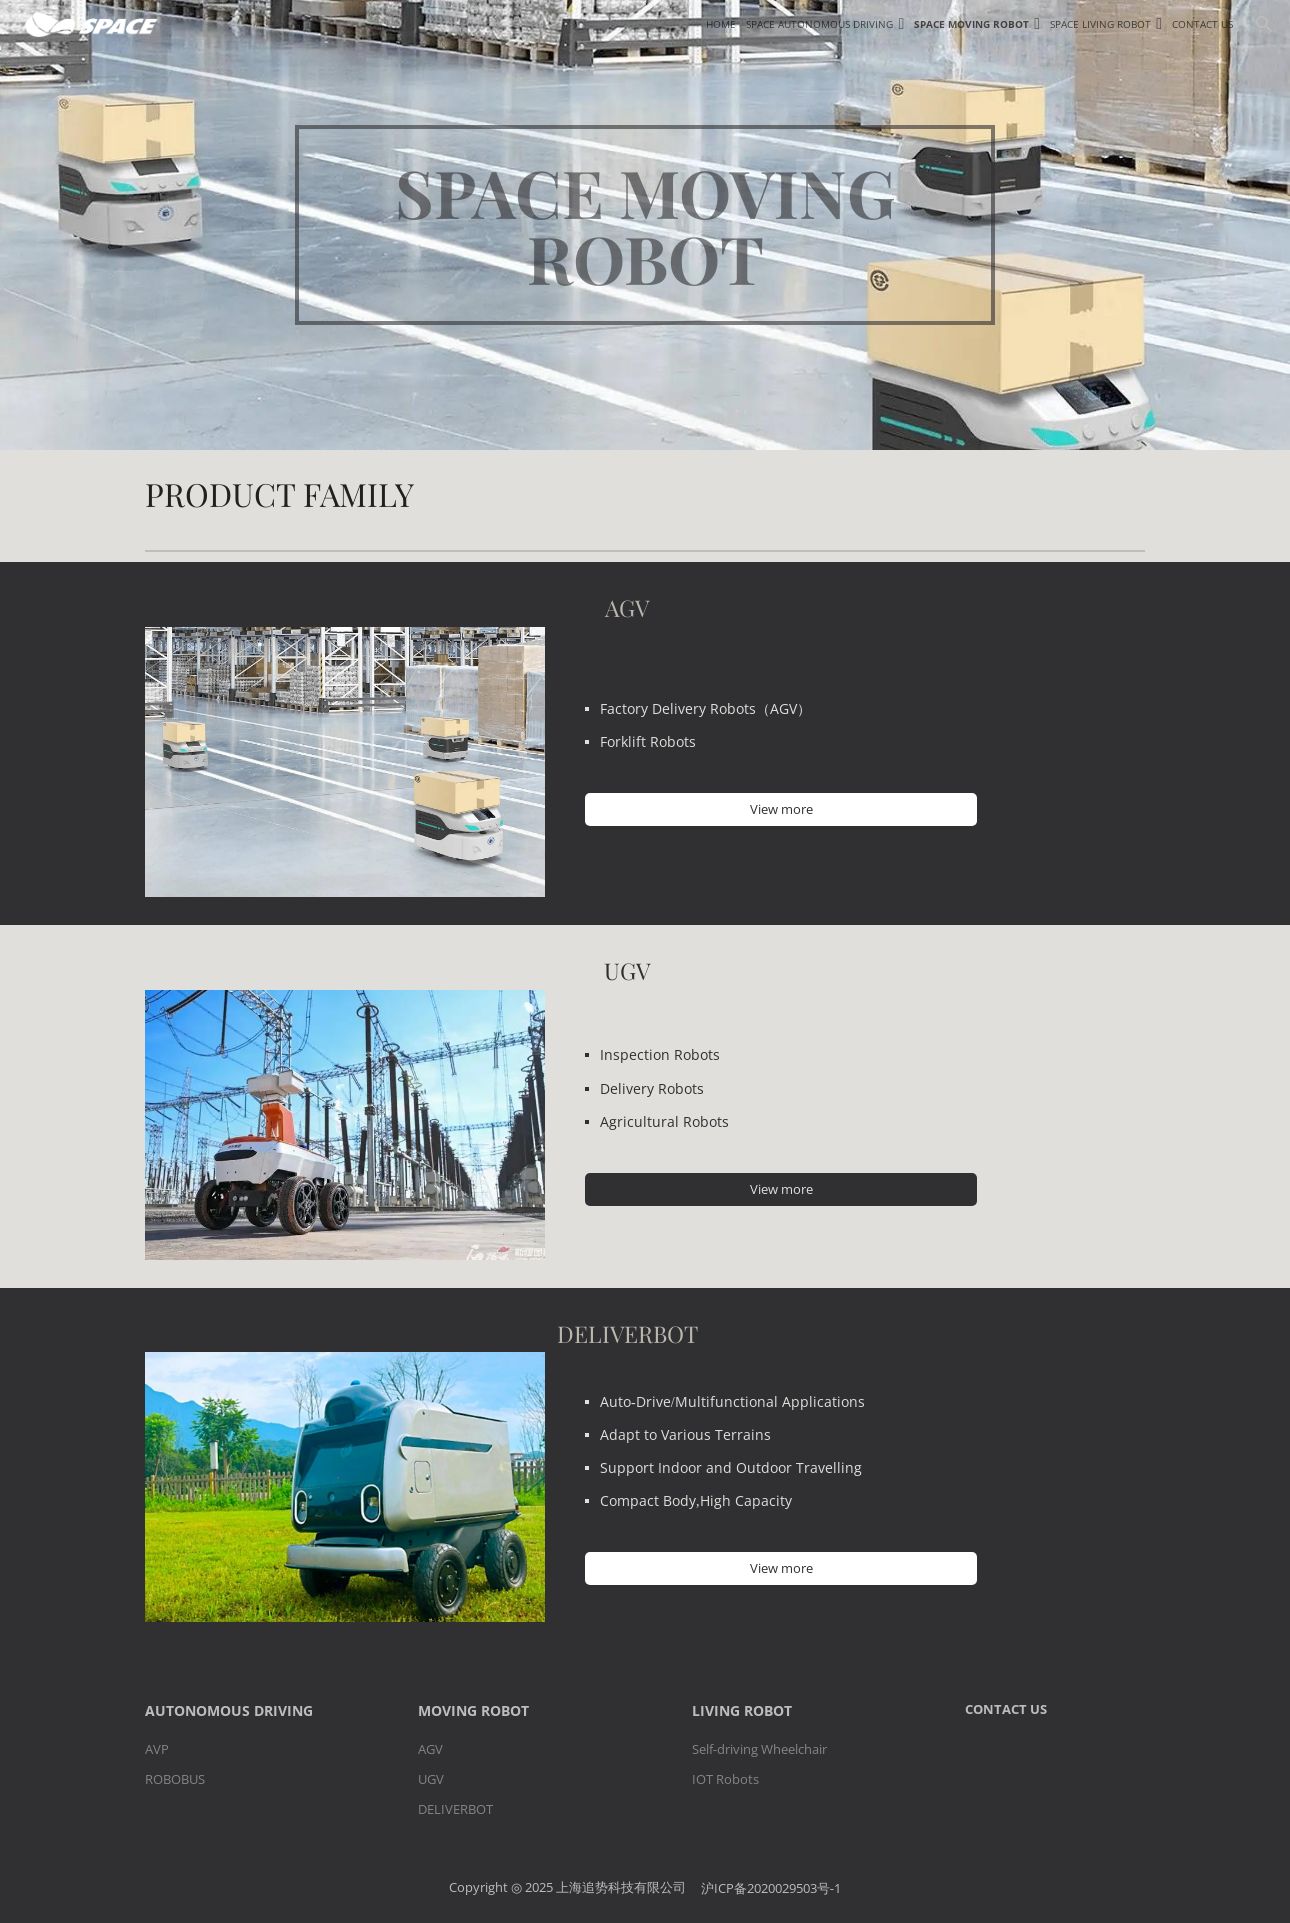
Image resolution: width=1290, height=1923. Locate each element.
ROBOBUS (175, 1779)
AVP (157, 1749)
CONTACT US (1006, 1709)
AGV (430, 1749)
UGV (431, 1779)
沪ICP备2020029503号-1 (771, 1888)
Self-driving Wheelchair (759, 1749)
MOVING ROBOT (473, 1710)
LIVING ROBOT (742, 1710)
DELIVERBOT (455, 1809)
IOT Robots (725, 1779)
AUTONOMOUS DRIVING (229, 1710)
